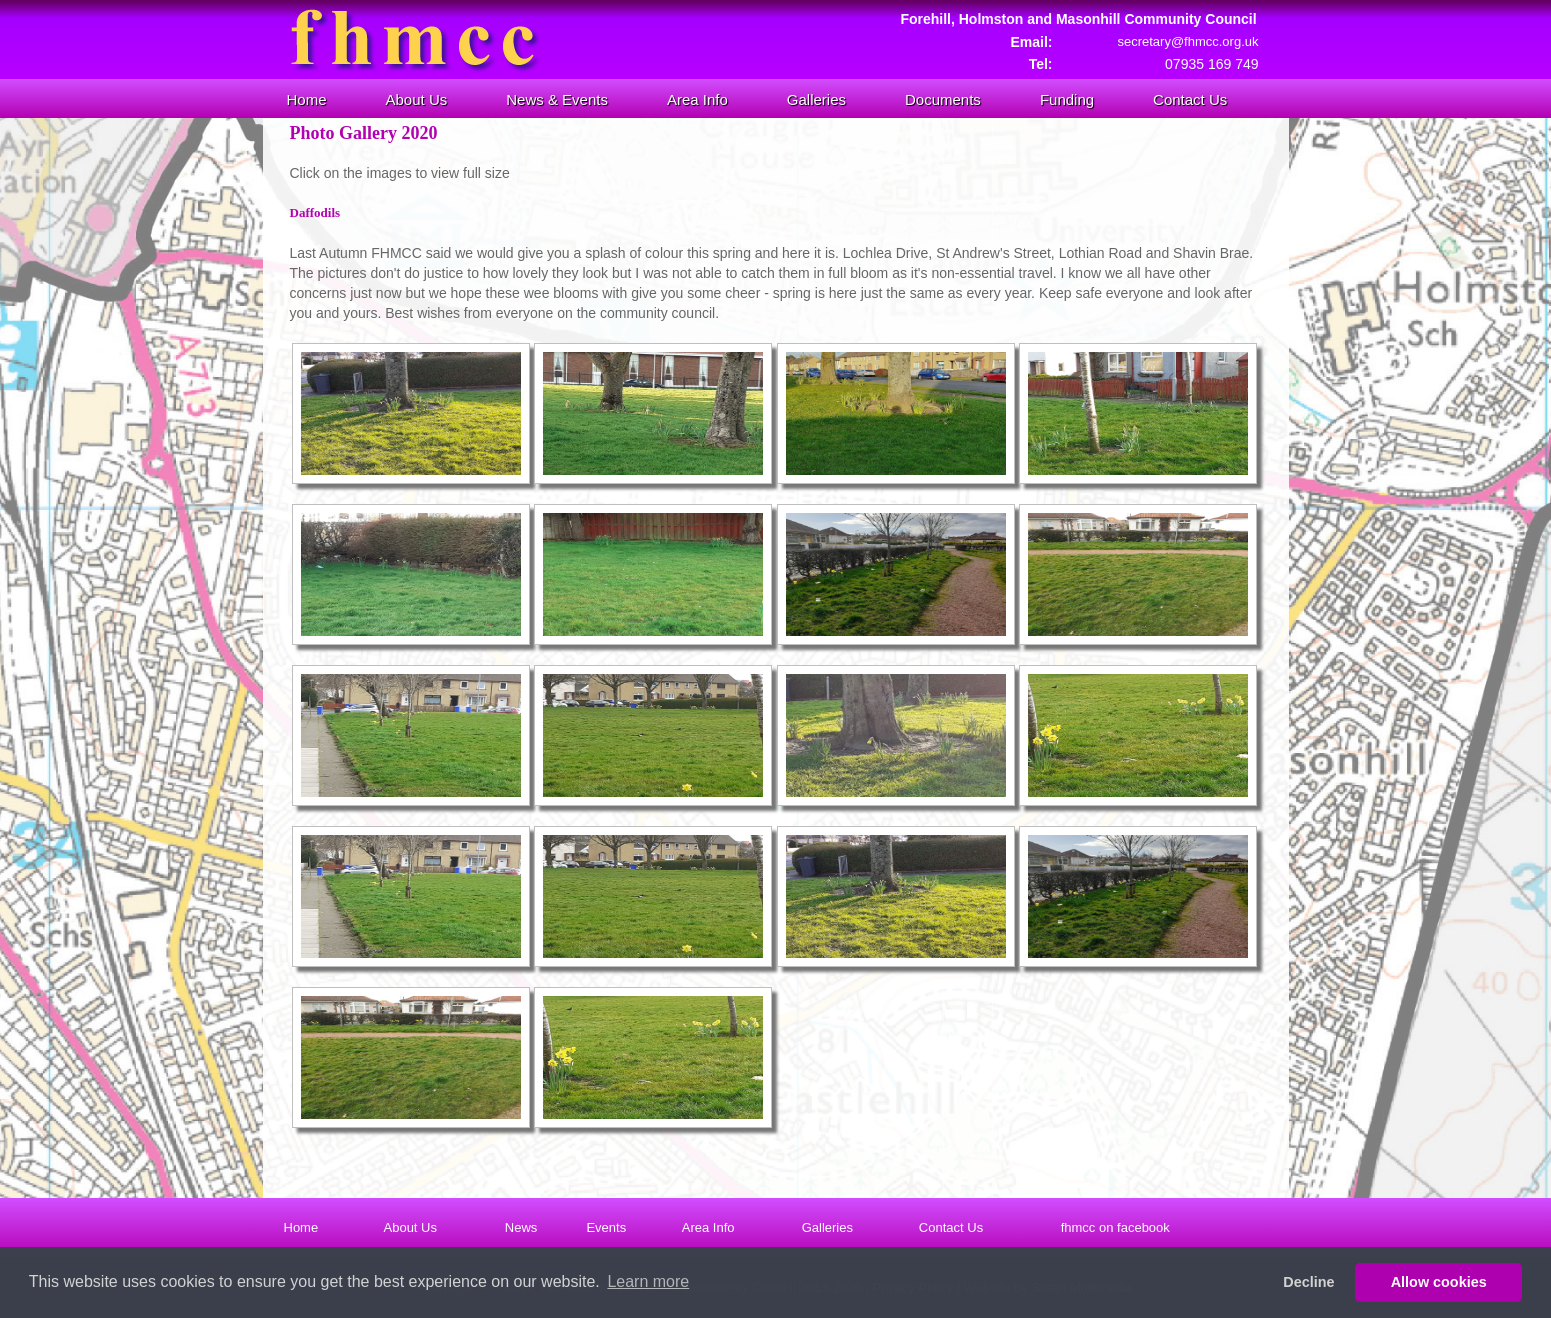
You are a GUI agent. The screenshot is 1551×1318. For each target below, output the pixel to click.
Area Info (697, 99)
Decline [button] (1308, 1282)
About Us (417, 99)
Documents (943, 99)
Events (606, 1227)
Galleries (816, 99)
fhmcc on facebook (1115, 1227)
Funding (1067, 99)
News (521, 1227)
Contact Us (1190, 99)
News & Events (557, 99)
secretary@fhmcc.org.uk (1187, 41)
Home (307, 99)
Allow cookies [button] (1439, 1282)
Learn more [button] (648, 1281)
